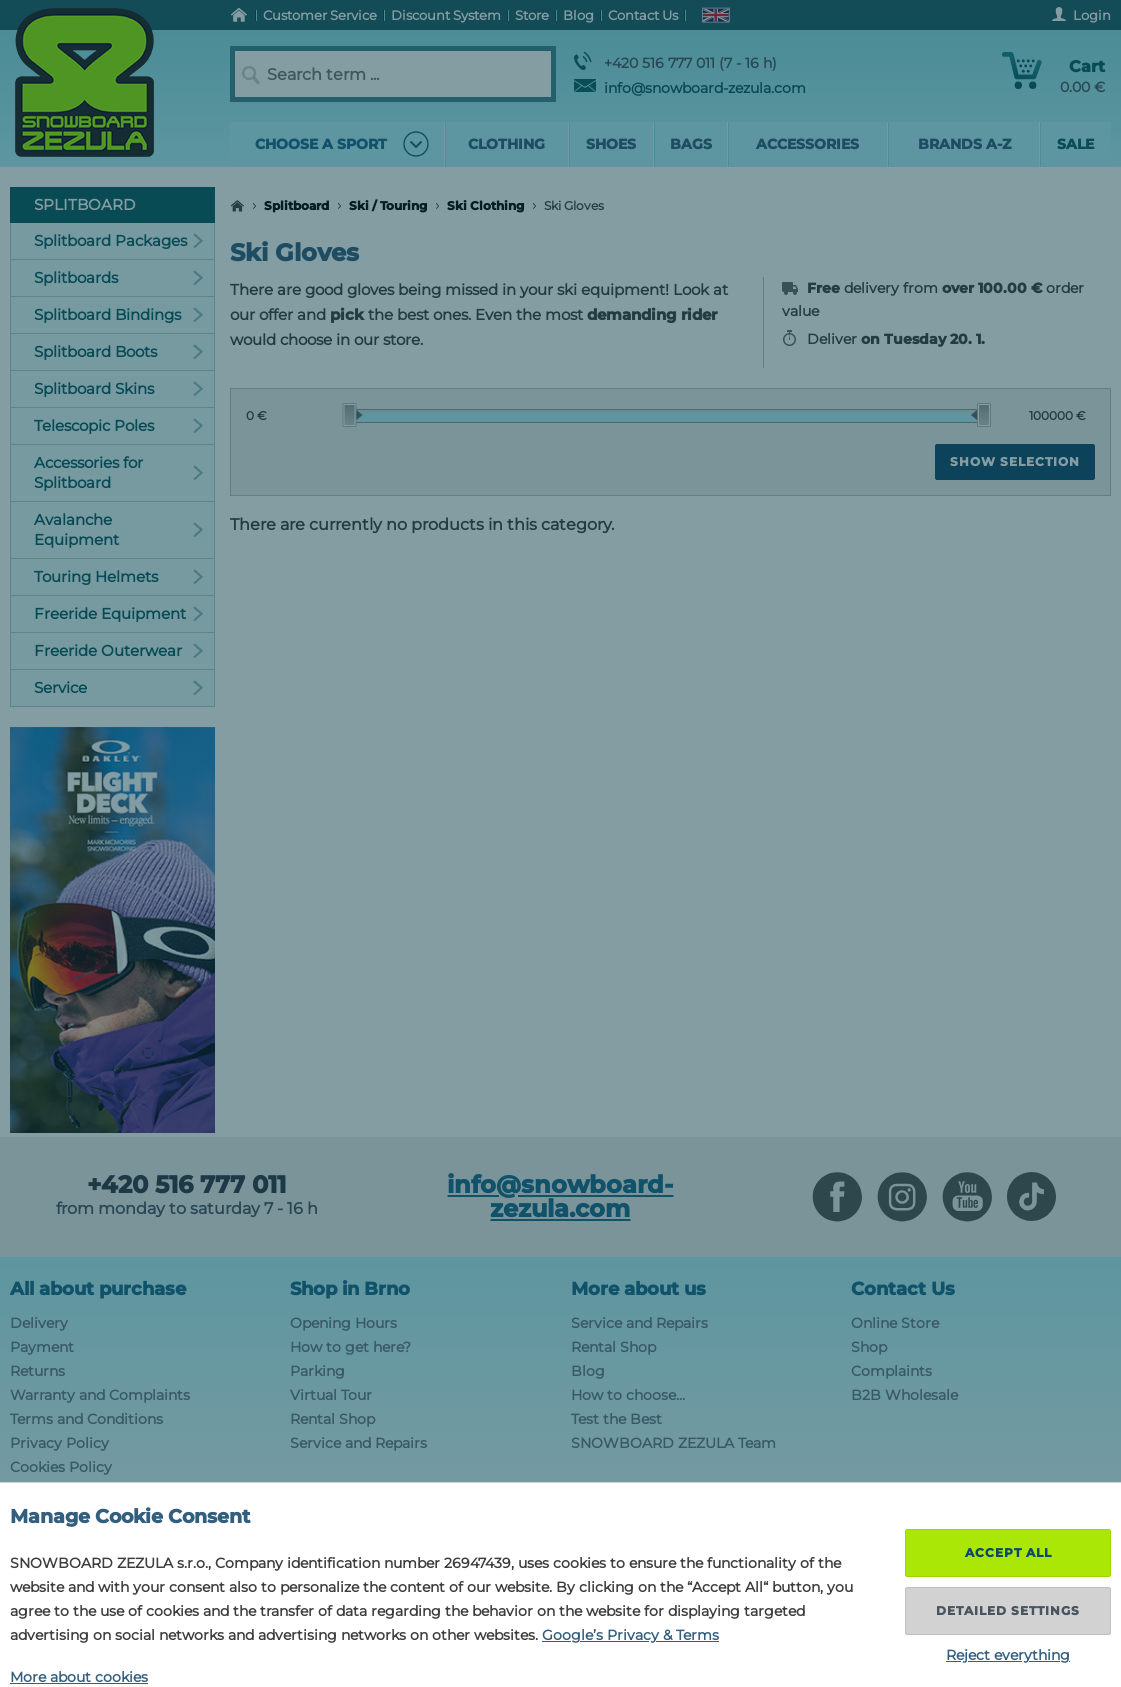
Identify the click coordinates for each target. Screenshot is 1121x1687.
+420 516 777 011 (186, 1185)
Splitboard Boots (119, 351)
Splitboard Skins (119, 388)
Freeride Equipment (119, 613)
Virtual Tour (331, 1395)
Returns (37, 1371)
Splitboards (119, 277)
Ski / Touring (388, 205)
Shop (869, 1347)
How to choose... (628, 1395)
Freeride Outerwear (119, 650)
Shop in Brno (350, 1289)
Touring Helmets (119, 576)
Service (119, 687)
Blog (588, 1371)
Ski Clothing (485, 205)
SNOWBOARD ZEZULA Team (673, 1443)
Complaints (891, 1371)
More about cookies (79, 1677)
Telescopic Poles (119, 425)
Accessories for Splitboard (119, 472)
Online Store (895, 1323)
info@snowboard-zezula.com (690, 88)
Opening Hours (343, 1323)
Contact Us (903, 1289)
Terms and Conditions (86, 1419)
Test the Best (616, 1419)
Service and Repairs (358, 1443)
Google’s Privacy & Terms (630, 1635)
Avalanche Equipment (119, 529)
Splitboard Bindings (119, 314)
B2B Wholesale (904, 1395)
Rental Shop (332, 1419)
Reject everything (1008, 1655)
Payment (42, 1347)
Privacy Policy (59, 1443)
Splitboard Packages (119, 240)
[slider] (352, 415)
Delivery (39, 1323)
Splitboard (296, 205)
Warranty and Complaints (100, 1395)
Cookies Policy (61, 1467)
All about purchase (98, 1289)
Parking (317, 1371)
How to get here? (350, 1347)
